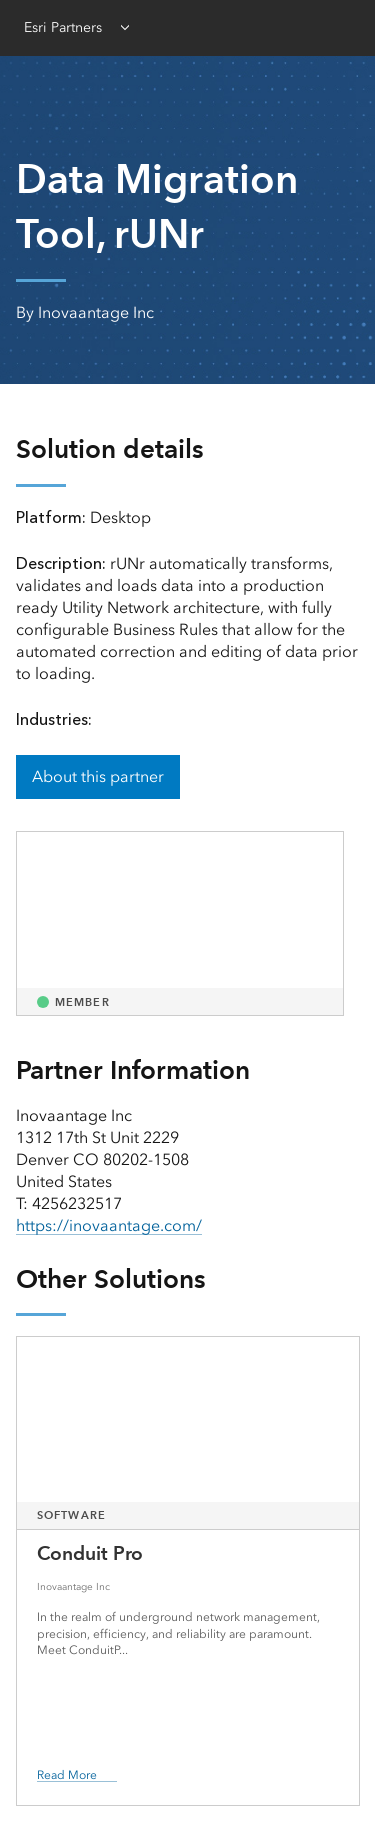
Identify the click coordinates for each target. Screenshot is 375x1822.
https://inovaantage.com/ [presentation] (109, 1225)
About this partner (98, 776)
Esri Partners (63, 27)
